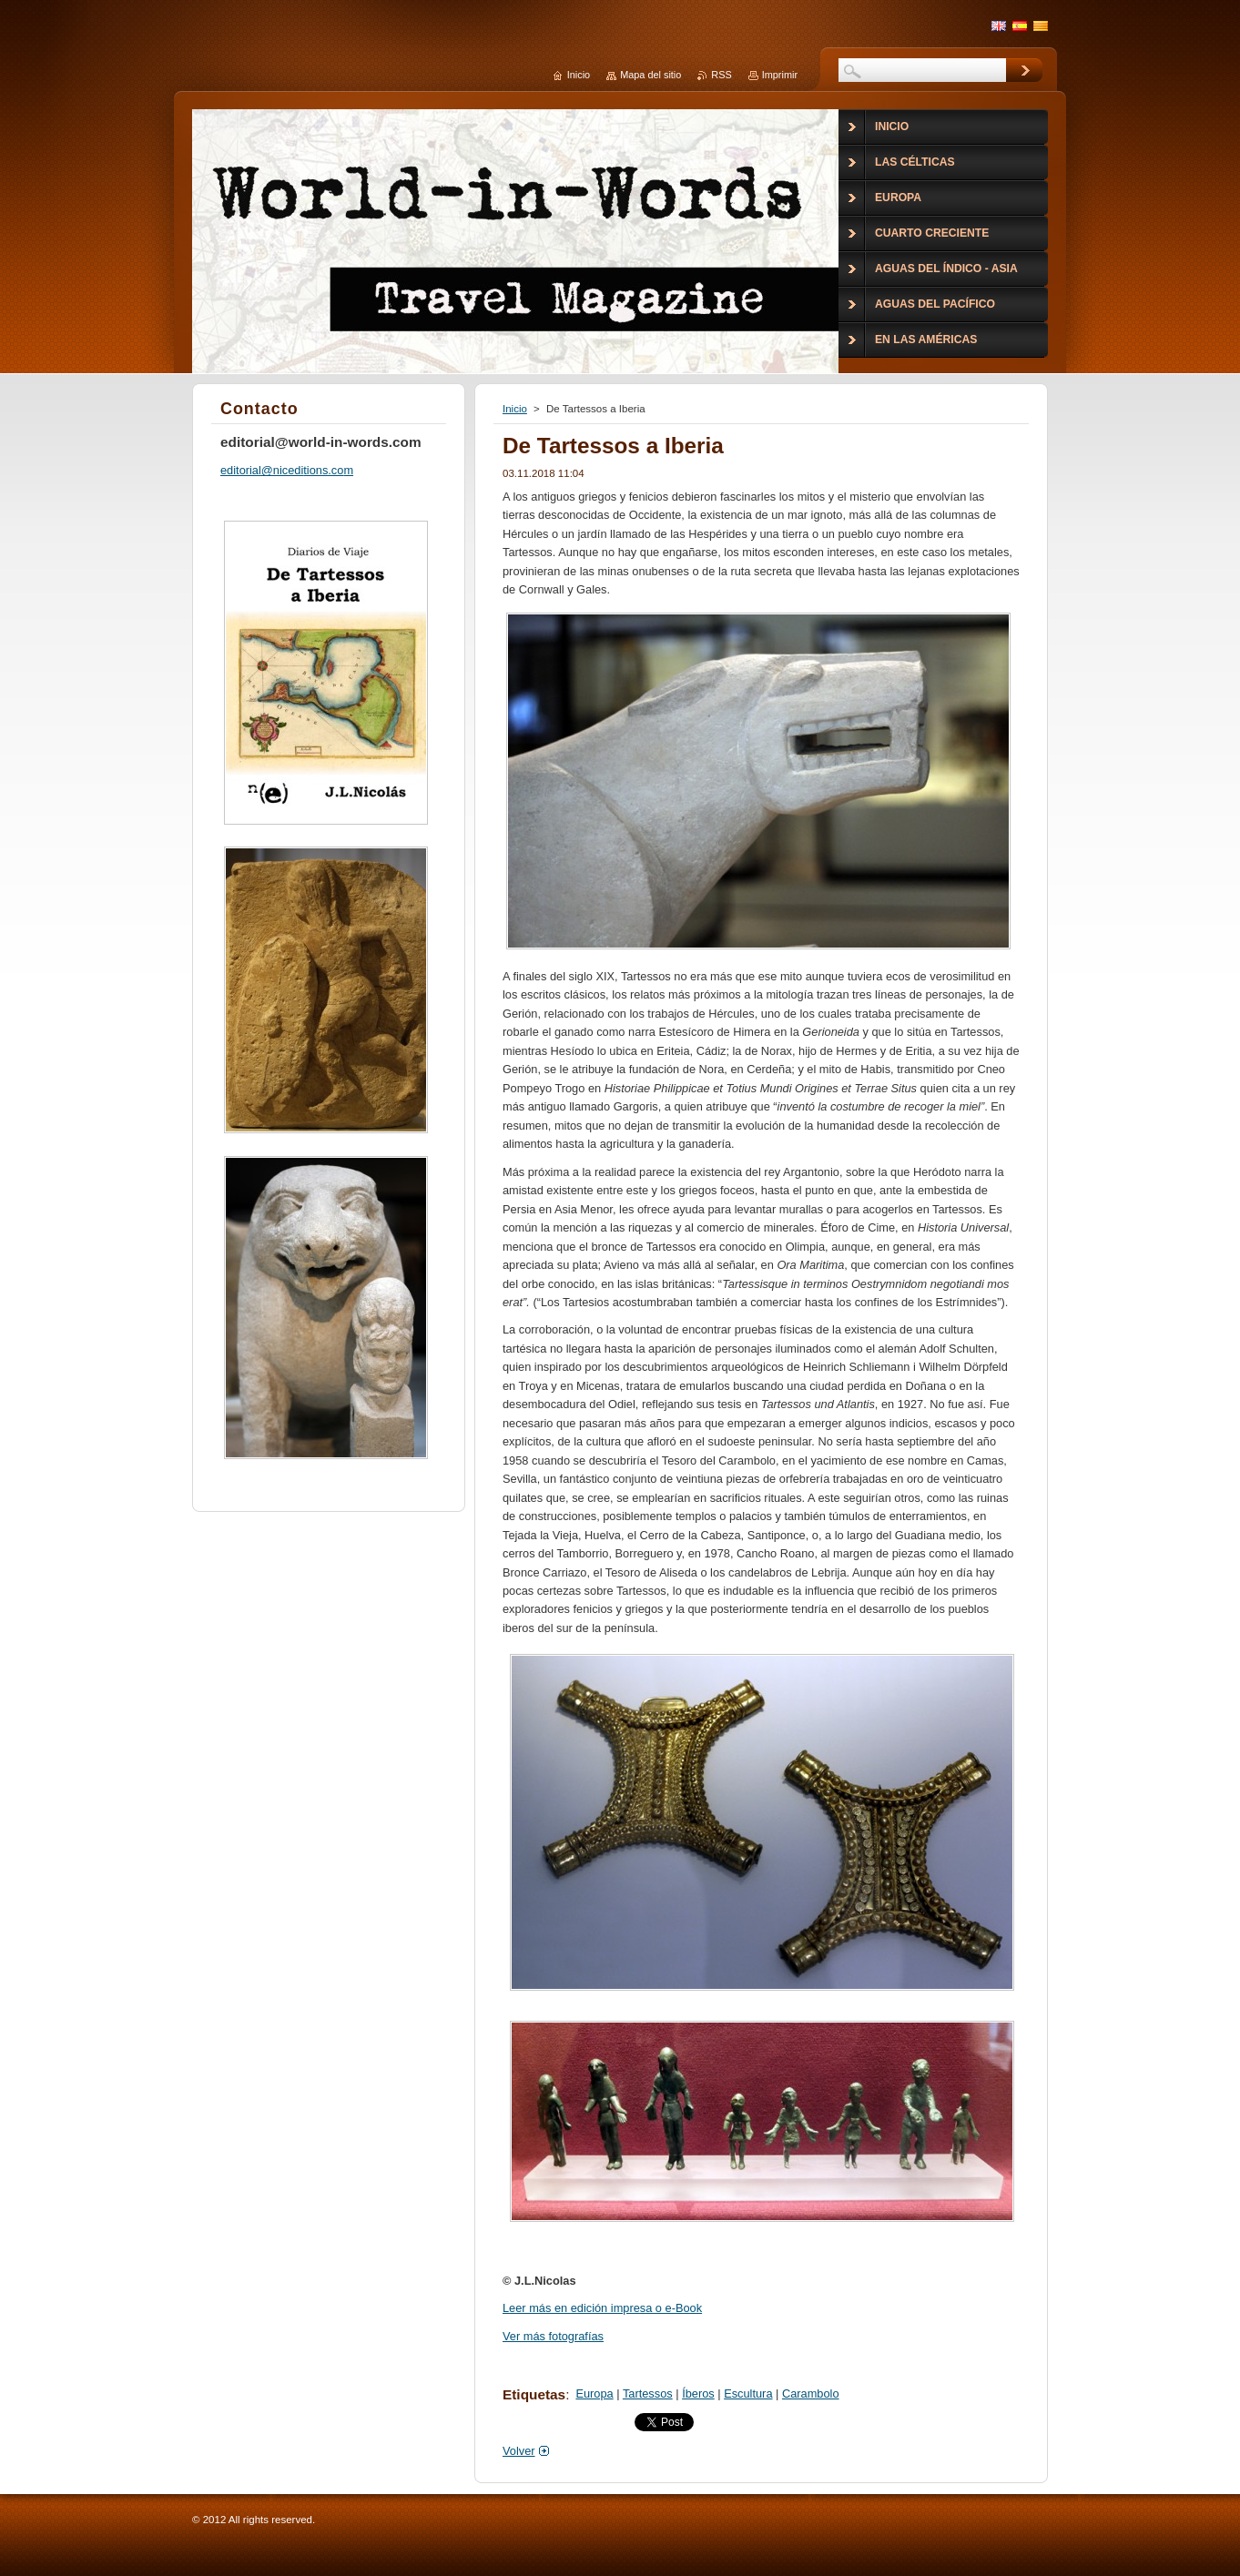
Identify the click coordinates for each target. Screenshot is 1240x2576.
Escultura (748, 2393)
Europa (594, 2393)
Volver (519, 2451)
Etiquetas (534, 2394)
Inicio (515, 408)
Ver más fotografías (553, 2336)
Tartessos (648, 2393)
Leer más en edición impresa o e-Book (602, 2308)
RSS (721, 74)
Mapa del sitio (650, 74)
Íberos (698, 2393)
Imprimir (780, 74)
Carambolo (810, 2393)
